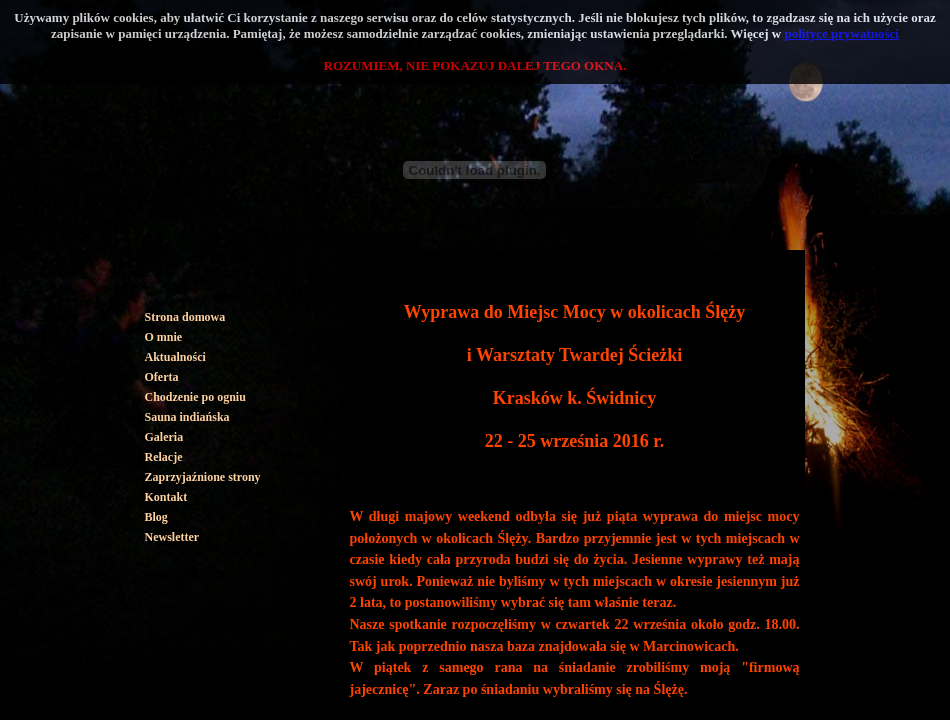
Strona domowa (185, 317)
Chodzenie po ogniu (195, 397)
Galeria (164, 437)
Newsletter (172, 537)
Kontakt (166, 497)
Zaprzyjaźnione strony (203, 477)
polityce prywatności (842, 33)
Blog (156, 517)
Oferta (162, 377)
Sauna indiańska (187, 417)
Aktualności (175, 357)
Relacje (164, 457)
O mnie (164, 337)
